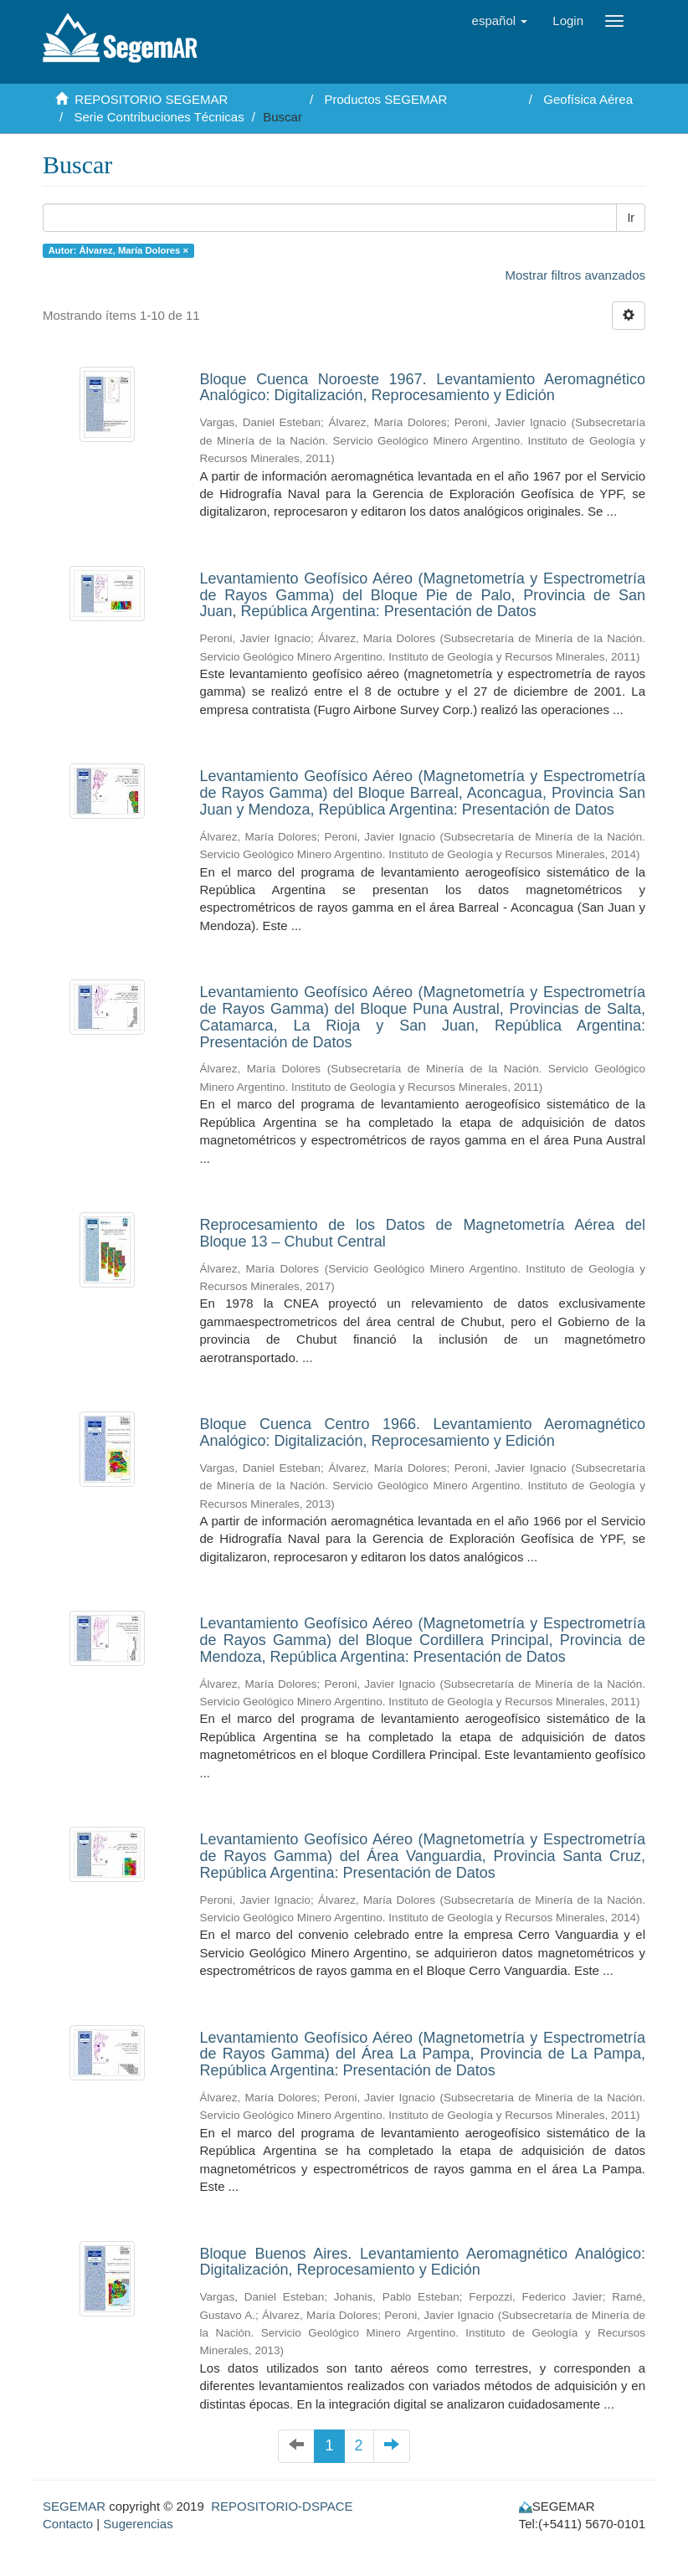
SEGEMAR (74, 2506)
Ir (630, 217)
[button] (500, 21)
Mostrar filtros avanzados (575, 275)
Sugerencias (137, 2524)
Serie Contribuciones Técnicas (159, 117)
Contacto (68, 2524)
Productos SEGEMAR (386, 99)
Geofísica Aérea (588, 99)
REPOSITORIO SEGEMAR (151, 99)
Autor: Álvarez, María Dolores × (118, 250)
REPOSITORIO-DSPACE (281, 2506)
